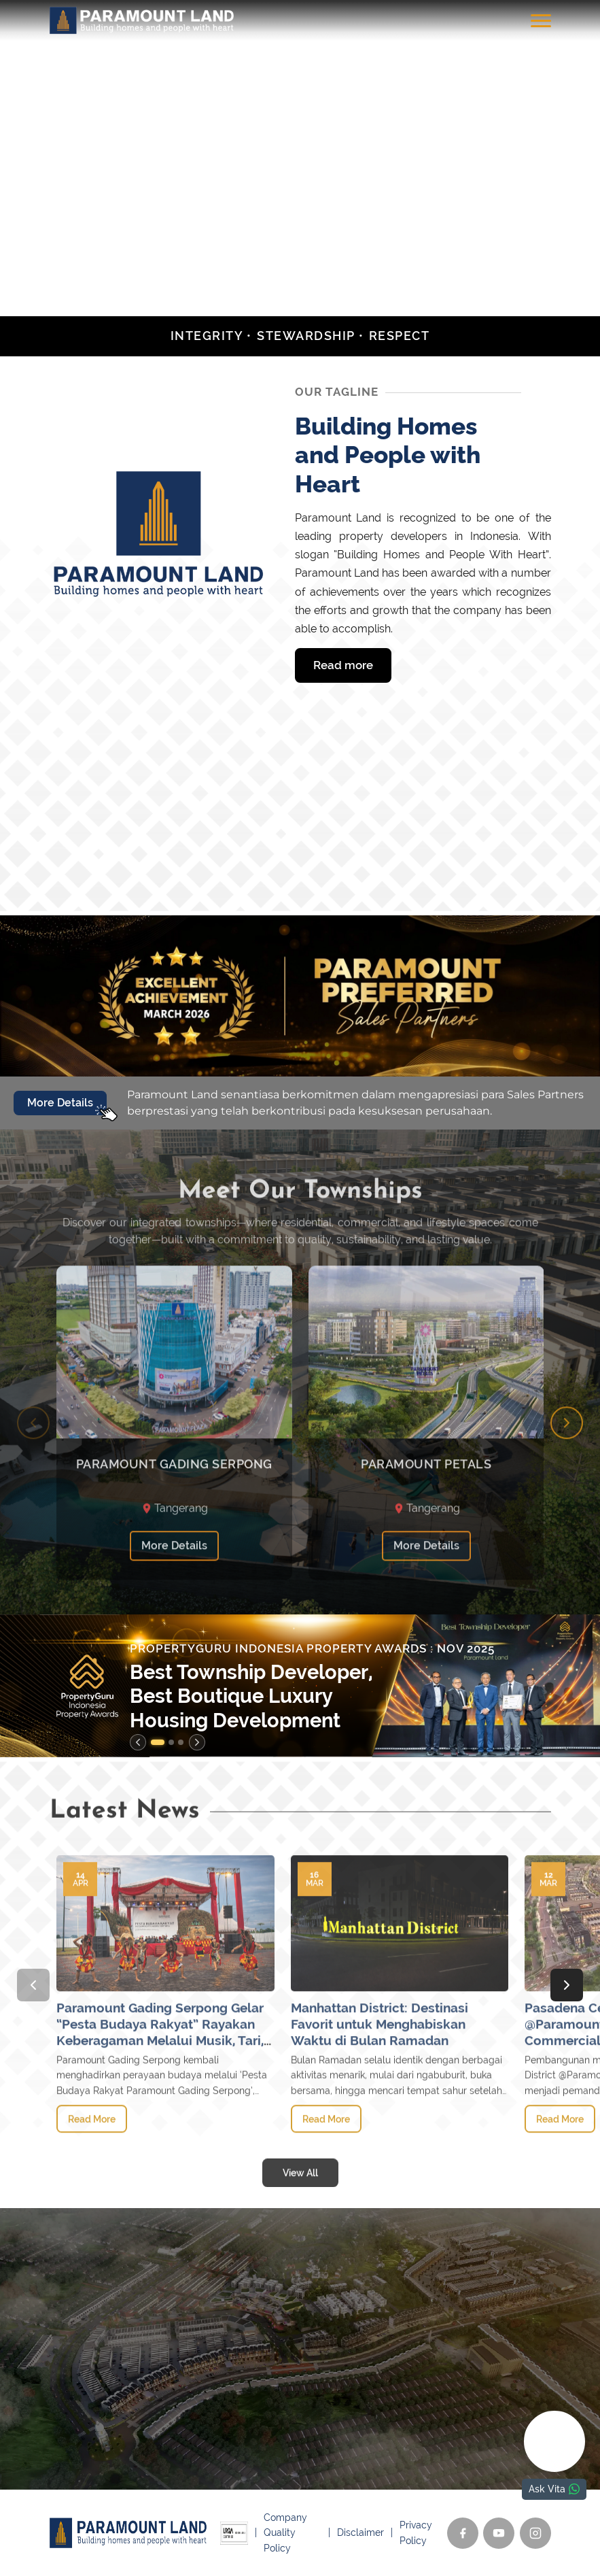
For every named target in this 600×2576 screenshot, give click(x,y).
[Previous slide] (33, 1467)
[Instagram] (535, 2533)
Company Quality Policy (285, 2533)
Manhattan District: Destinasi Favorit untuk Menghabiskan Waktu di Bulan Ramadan (379, 2068)
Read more (343, 665)
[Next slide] (566, 1467)
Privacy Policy (416, 2532)
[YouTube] (498, 2533)
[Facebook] (462, 2533)
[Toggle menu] (541, 20)
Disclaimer (360, 2532)
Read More (92, 2163)
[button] (157, 1742)
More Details (174, 1590)
